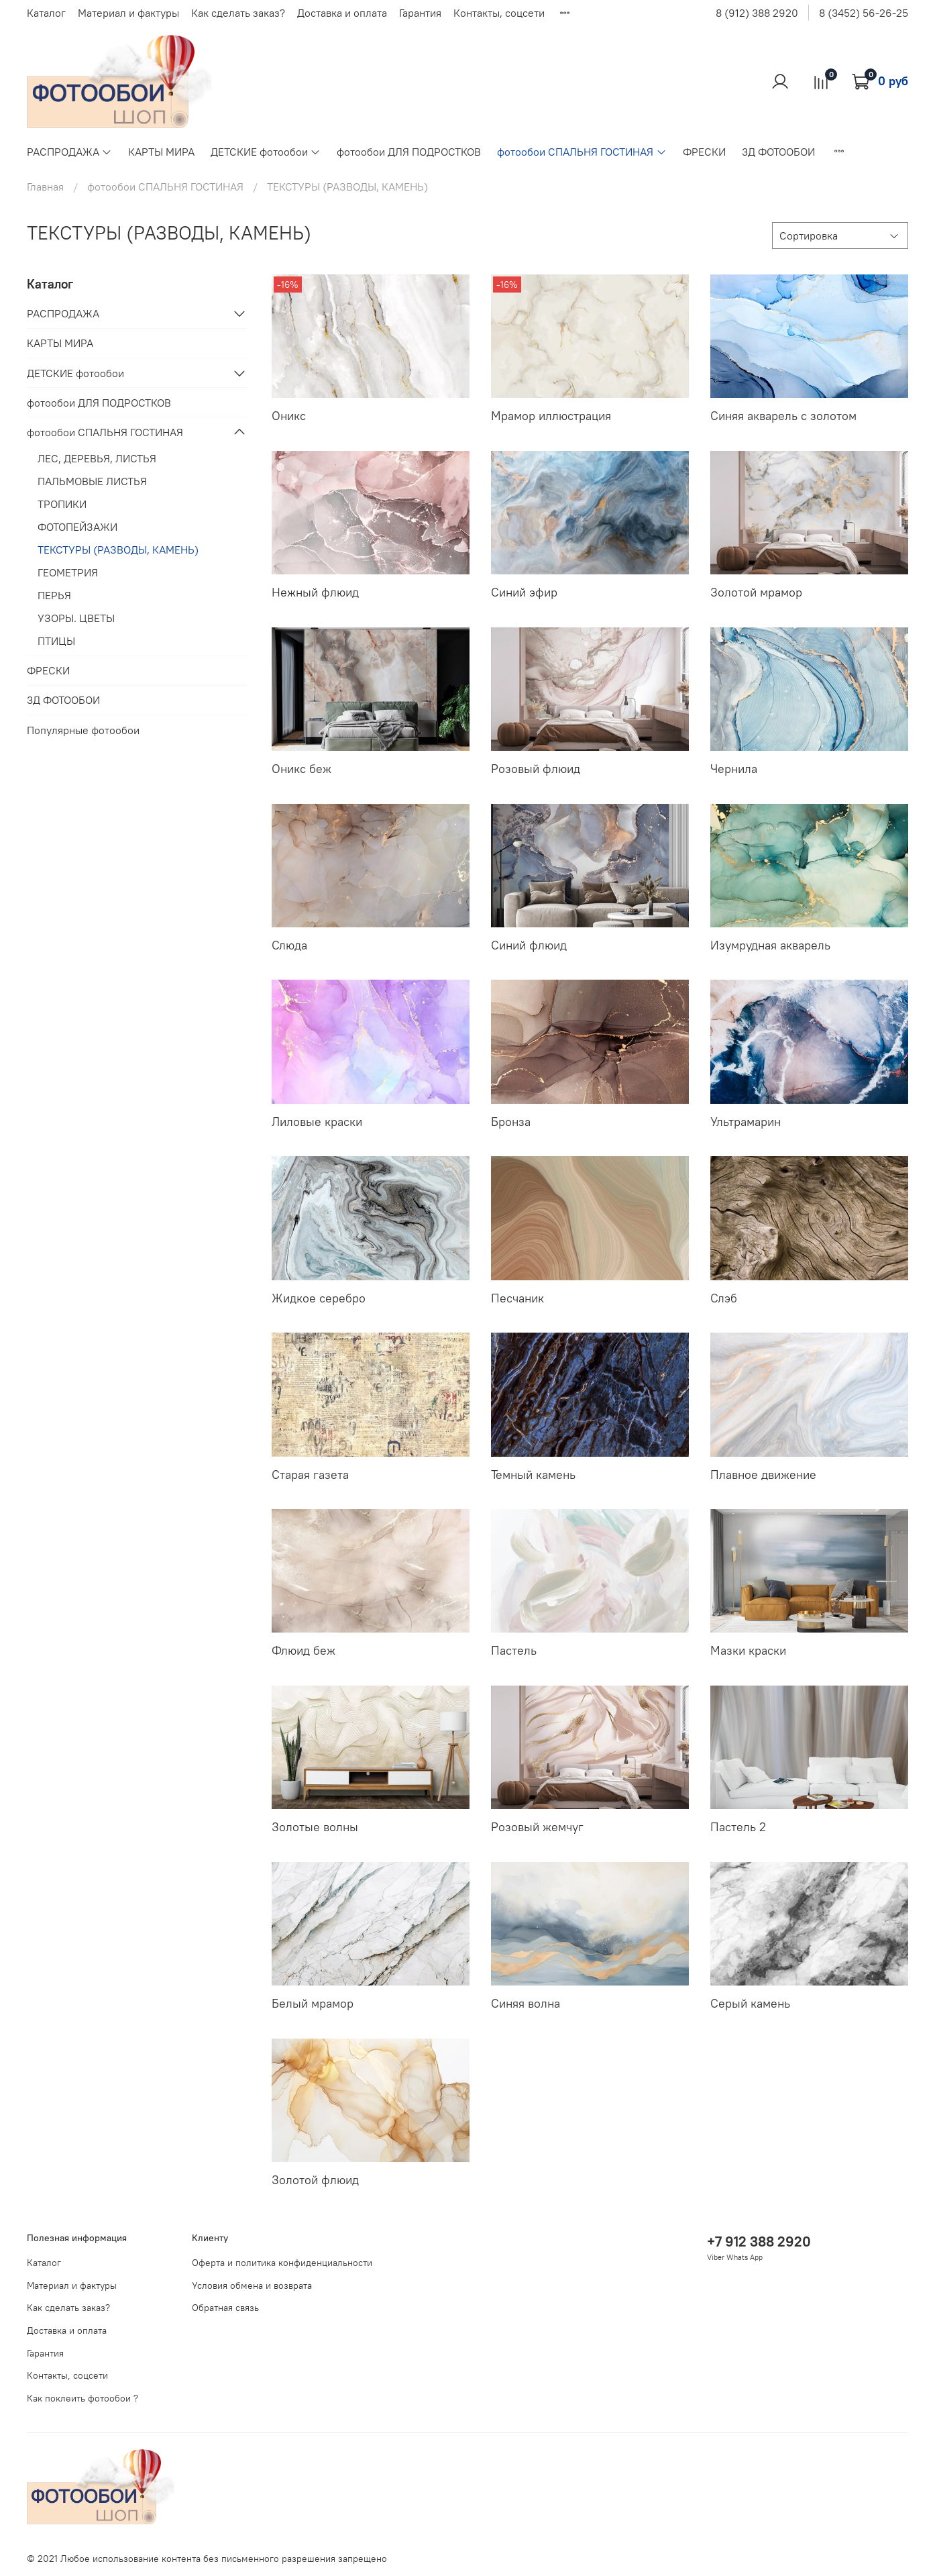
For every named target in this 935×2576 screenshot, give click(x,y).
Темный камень (533, 1474)
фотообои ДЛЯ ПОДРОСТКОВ (409, 151)
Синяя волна (525, 2003)
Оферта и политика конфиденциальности (282, 2263)
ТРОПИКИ (62, 504)
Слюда (289, 945)
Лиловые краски (317, 1121)
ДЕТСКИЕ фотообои (266, 151)
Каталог (46, 12)
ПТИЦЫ (56, 641)
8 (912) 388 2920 (757, 12)
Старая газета (310, 1474)
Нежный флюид (315, 592)
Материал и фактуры (128, 12)
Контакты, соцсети (499, 12)
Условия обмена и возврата (252, 2285)
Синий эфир (524, 592)
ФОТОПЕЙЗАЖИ (77, 526)
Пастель (514, 1650)
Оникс (289, 415)
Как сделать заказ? (238, 12)
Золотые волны (315, 1827)
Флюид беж (303, 1650)
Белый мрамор (312, 2003)
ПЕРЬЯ (54, 595)
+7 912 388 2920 (759, 2241)
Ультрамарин (745, 1121)
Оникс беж (301, 768)
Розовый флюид (535, 768)
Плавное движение (763, 1474)
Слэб (723, 1298)
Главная (45, 186)
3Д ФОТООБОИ (778, 151)
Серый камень (750, 2003)
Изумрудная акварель (770, 945)
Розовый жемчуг (537, 1827)
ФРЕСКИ (704, 151)
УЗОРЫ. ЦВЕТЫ (76, 618)
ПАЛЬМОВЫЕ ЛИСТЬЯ (92, 481)
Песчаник (517, 1298)
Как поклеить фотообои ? (82, 2398)
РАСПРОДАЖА (69, 151)
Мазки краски (748, 1650)
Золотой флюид (315, 2179)
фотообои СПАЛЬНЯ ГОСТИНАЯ (581, 151)
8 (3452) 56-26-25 (863, 12)
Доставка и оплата (342, 12)
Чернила (733, 768)
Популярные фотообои (83, 730)
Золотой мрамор (756, 592)
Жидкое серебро (319, 1298)
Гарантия (420, 12)
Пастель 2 (738, 1827)
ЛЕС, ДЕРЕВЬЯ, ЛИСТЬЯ (97, 458)
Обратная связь (225, 2308)
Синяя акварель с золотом (783, 415)
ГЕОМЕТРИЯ (68, 572)
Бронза (511, 1121)
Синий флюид (529, 945)
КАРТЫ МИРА (161, 151)
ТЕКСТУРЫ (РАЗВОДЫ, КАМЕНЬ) (118, 549)
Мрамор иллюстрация (551, 415)
